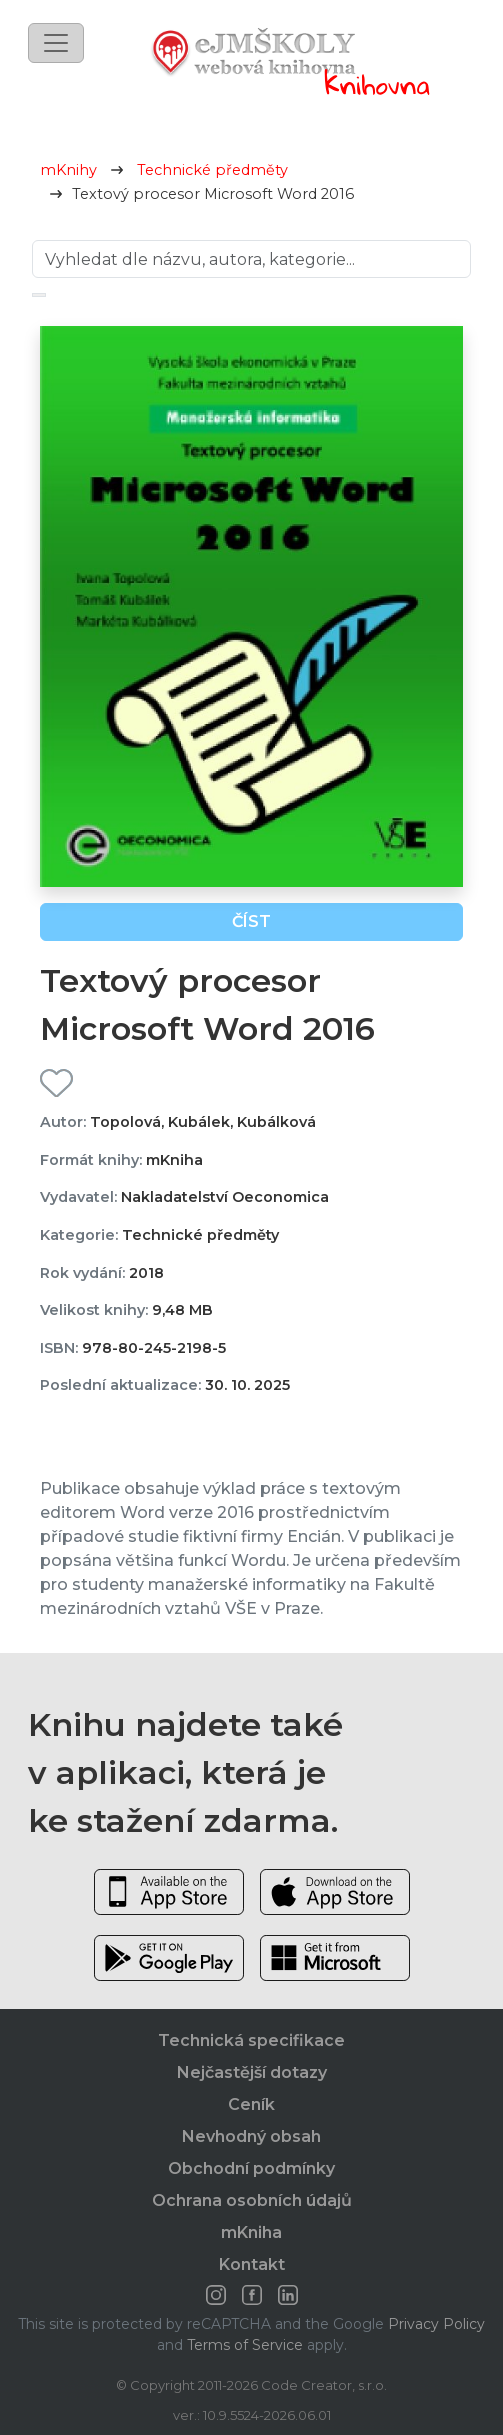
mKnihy (68, 170)
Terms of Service (245, 2345)
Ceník (251, 2104)
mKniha (251, 2232)
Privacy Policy (436, 2324)
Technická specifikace (251, 2040)
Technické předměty (212, 170)
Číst (251, 921)
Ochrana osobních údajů (252, 2200)
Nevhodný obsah (251, 2136)
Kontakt (252, 2264)
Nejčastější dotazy (252, 2072)
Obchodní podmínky (251, 2168)
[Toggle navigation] (56, 43)
